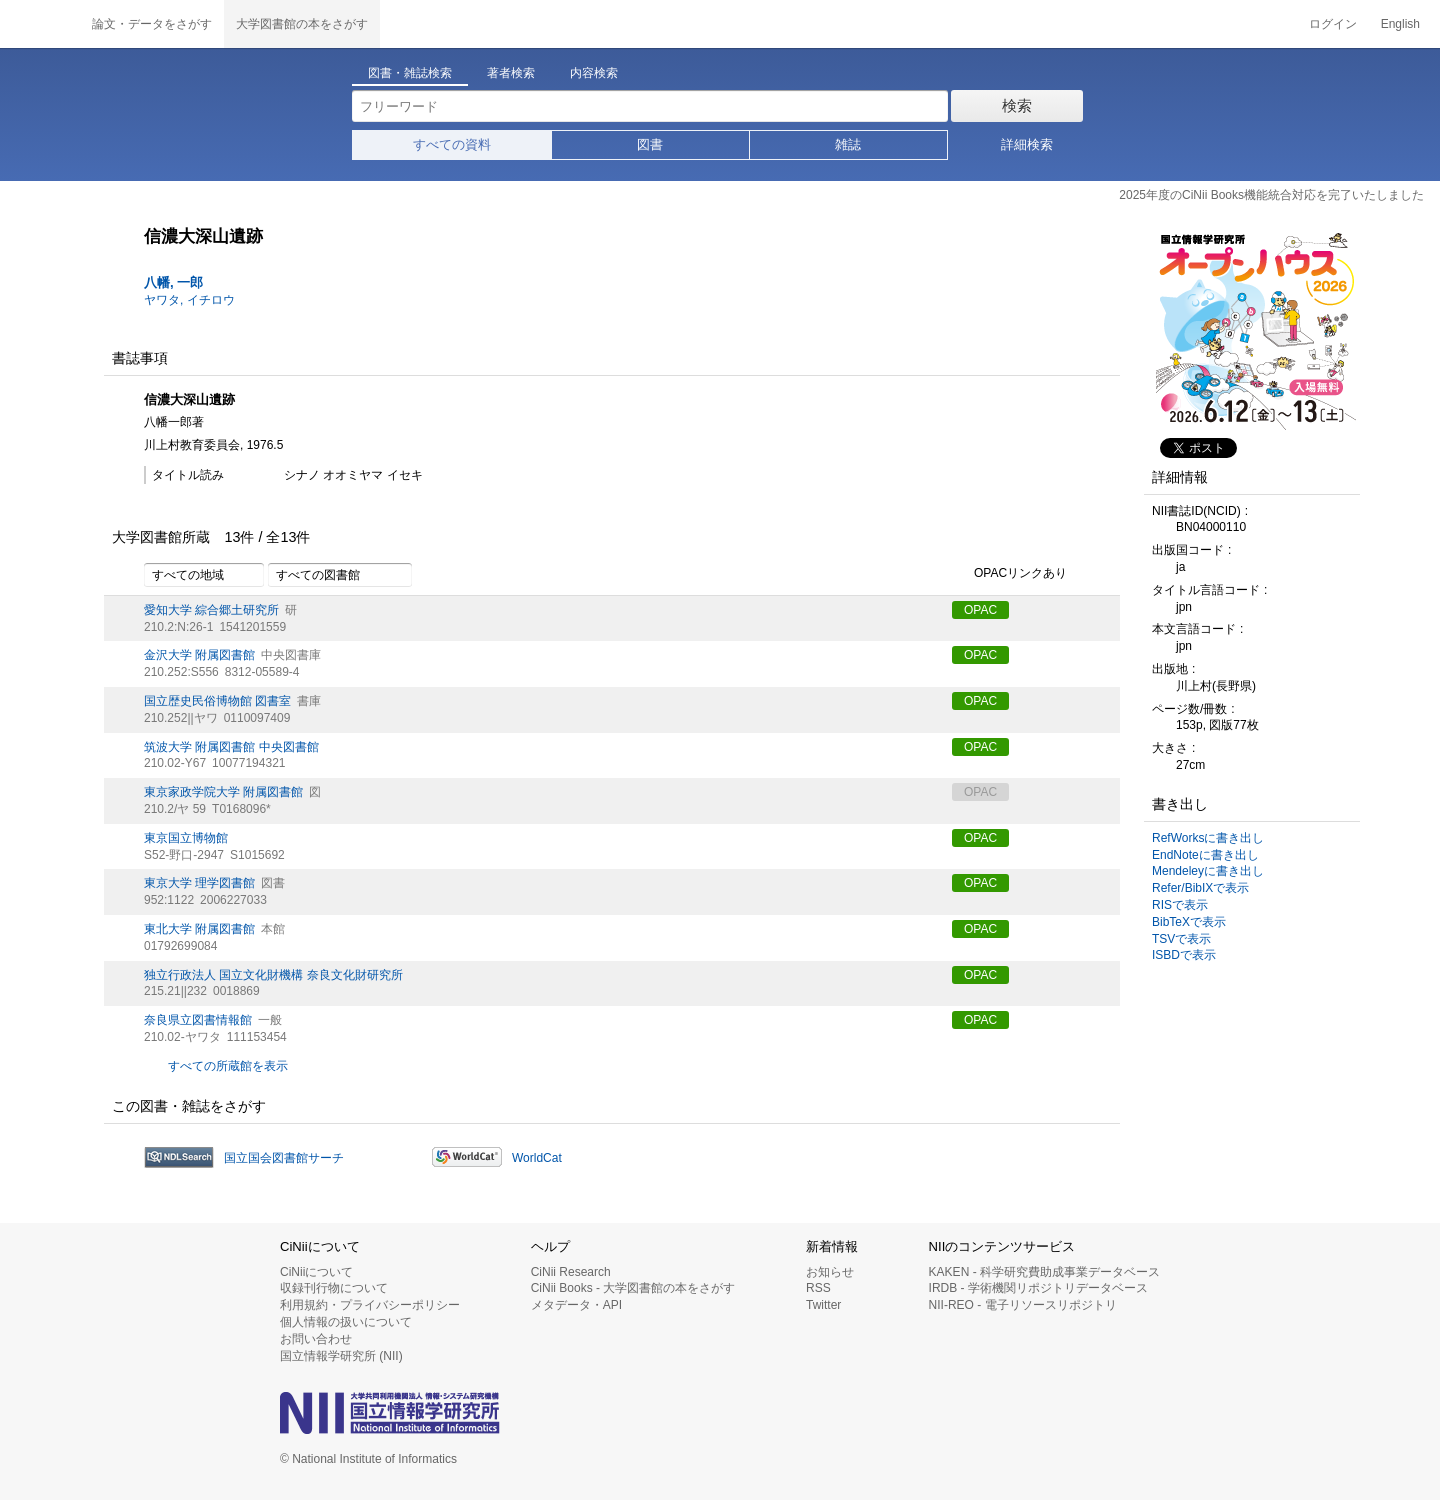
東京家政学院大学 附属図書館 (223, 792)
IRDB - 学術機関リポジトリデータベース (1038, 1288)
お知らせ (830, 1272)
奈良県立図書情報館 (198, 1020)
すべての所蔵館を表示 (228, 1066)
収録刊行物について (334, 1288)
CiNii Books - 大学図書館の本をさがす (633, 1288)
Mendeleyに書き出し (1208, 871)
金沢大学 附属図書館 (199, 655)
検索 (1017, 105)
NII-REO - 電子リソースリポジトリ (1023, 1305)
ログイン (1333, 24)
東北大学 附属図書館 (199, 929)
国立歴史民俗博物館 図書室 (217, 701)
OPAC (980, 610)
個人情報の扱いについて (346, 1322)
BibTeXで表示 (1189, 922)
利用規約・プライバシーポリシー (370, 1305)
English (1400, 24)
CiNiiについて (316, 1272)
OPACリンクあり (1009, 574)
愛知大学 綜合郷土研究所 (211, 610)
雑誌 (848, 144)
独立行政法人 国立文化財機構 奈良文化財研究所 (273, 975)
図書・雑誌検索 (410, 73)
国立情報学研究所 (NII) (341, 1356)
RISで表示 (1180, 905)
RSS (818, 1288)
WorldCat (537, 1158)
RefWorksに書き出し (1208, 838)
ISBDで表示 (1184, 955)
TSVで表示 (1181, 939)
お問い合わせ (316, 1339)
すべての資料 (452, 144)
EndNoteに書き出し (1205, 855)
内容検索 (594, 73)
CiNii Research (571, 1272)
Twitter (823, 1305)
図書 (650, 144)
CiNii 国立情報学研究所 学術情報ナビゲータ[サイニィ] (40, 24)
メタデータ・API (576, 1305)
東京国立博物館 (186, 838)
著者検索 (511, 73)
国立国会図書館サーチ (284, 1158)
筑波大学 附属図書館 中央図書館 (231, 747)
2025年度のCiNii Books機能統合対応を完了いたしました (1271, 195)
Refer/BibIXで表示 (1200, 888)
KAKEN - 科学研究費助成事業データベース (1044, 1272)
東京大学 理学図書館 (199, 883)
